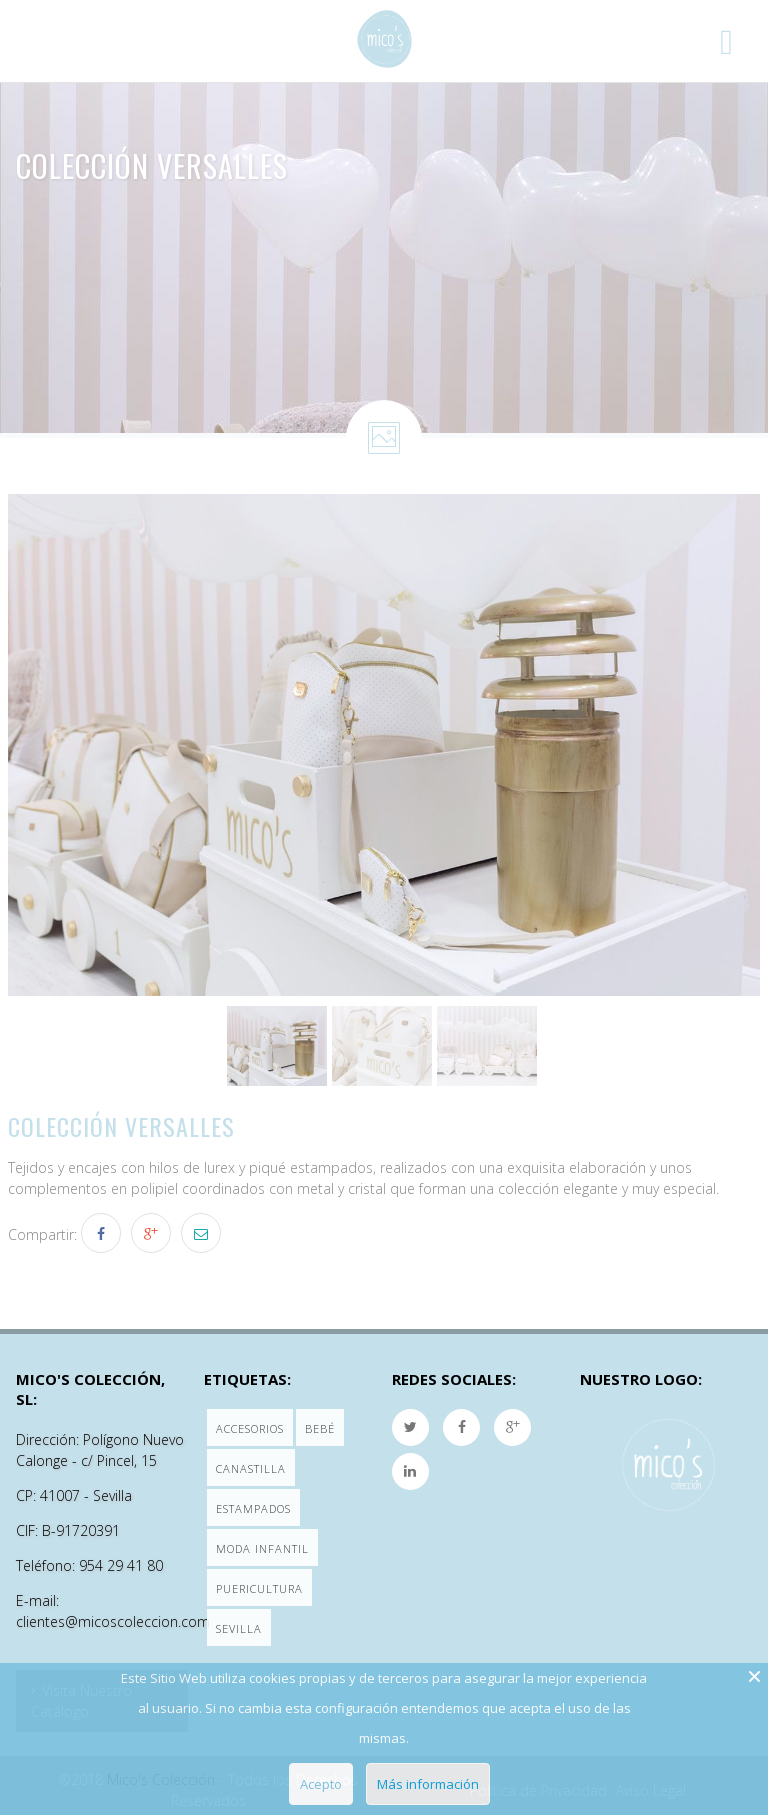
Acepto (321, 1784)
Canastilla (251, 1468)
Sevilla (239, 1628)
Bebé (320, 1428)
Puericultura (259, 1588)
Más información (428, 1784)
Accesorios (250, 1428)
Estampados (253, 1508)
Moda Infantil (262, 1548)
